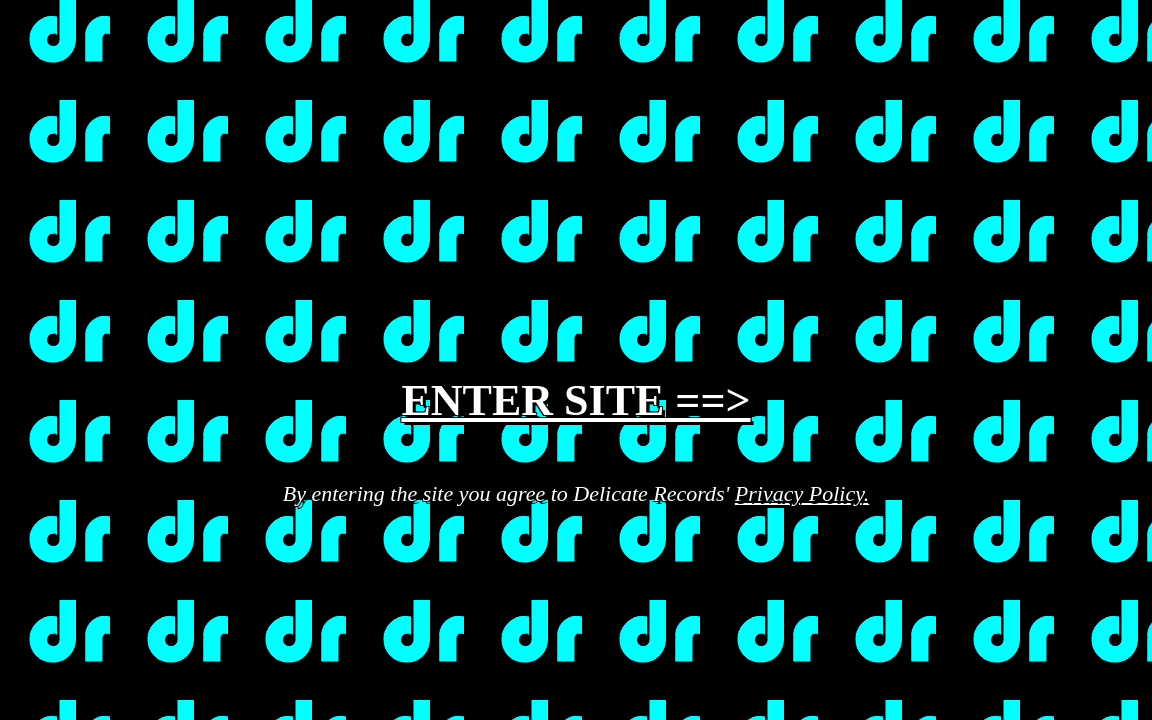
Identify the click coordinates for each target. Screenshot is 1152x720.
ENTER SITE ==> (575, 400)
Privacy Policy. (802, 493)
